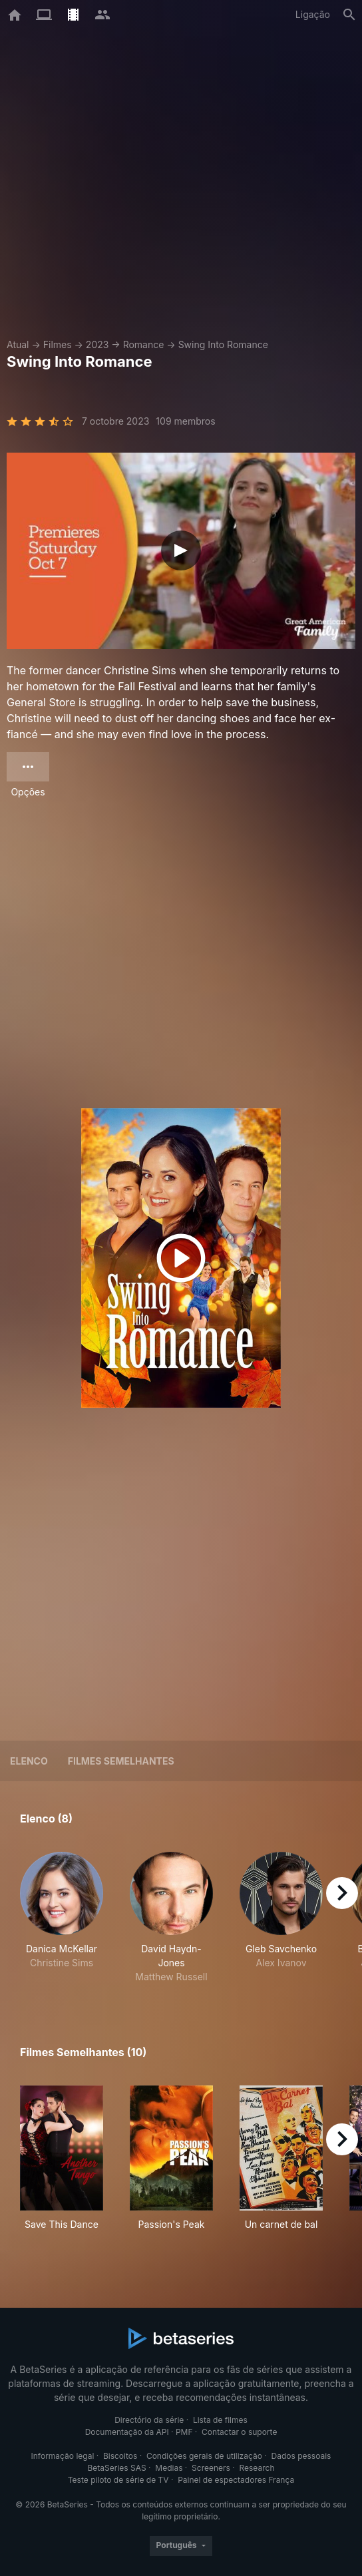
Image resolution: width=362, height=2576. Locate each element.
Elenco (29, 1761)
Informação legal (62, 2456)
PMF (184, 2432)
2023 (97, 344)
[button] (61, 1918)
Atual (18, 344)
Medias (168, 2468)
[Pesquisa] (349, 14)
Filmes (57, 344)
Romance (143, 344)
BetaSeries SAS (117, 2468)
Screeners (211, 2468)
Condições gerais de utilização (204, 2456)
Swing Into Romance (223, 344)
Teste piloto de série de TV (118, 2480)
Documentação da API (127, 2432)
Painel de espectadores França (236, 2480)
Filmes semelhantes (121, 1761)
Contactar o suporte (239, 2432)
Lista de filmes (220, 2420)
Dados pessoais (301, 2456)
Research (256, 2468)
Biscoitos (120, 2456)
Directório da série (149, 2420)
